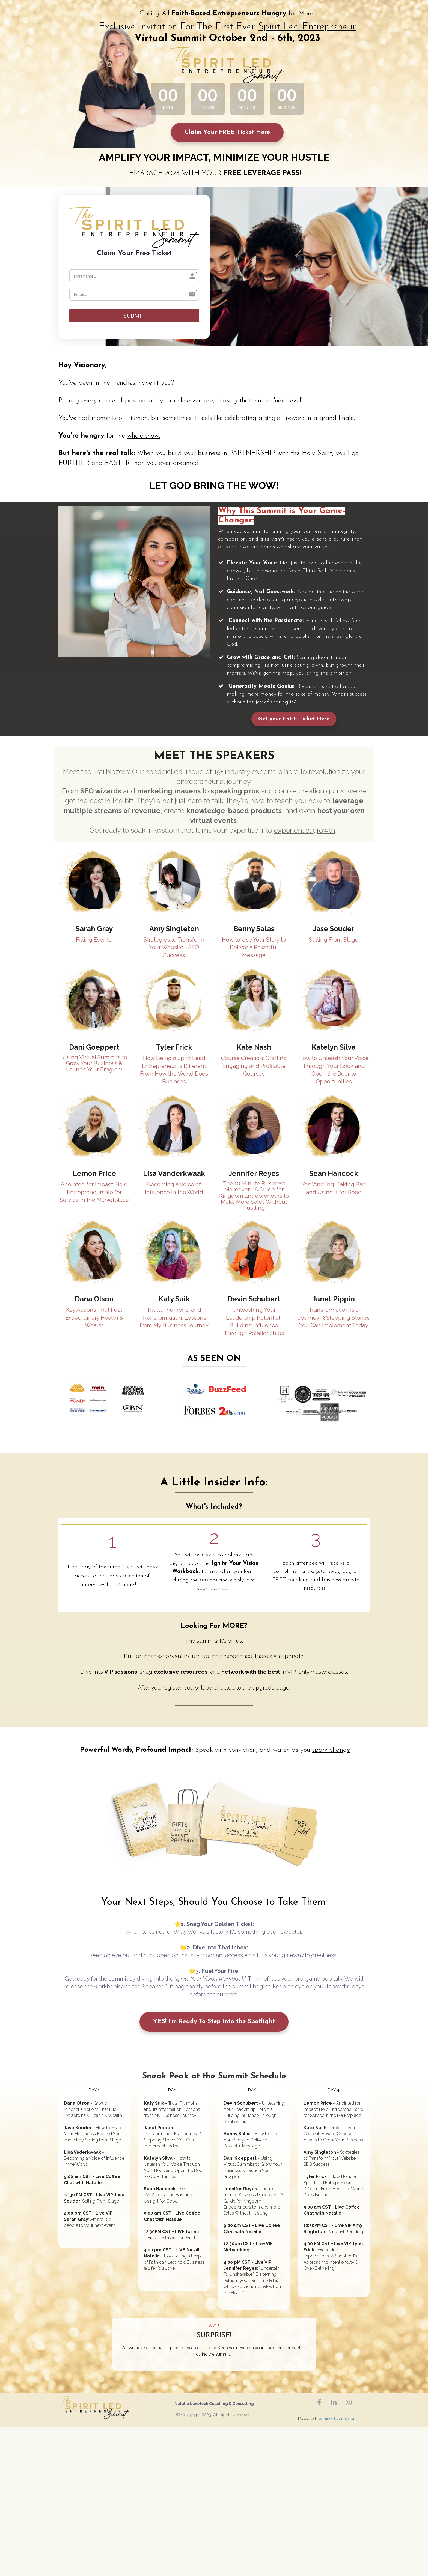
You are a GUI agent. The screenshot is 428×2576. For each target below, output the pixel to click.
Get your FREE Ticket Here (293, 720)
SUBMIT (134, 316)
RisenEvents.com (340, 2419)
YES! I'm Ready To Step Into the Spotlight (214, 2023)
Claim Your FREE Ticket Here (227, 132)
